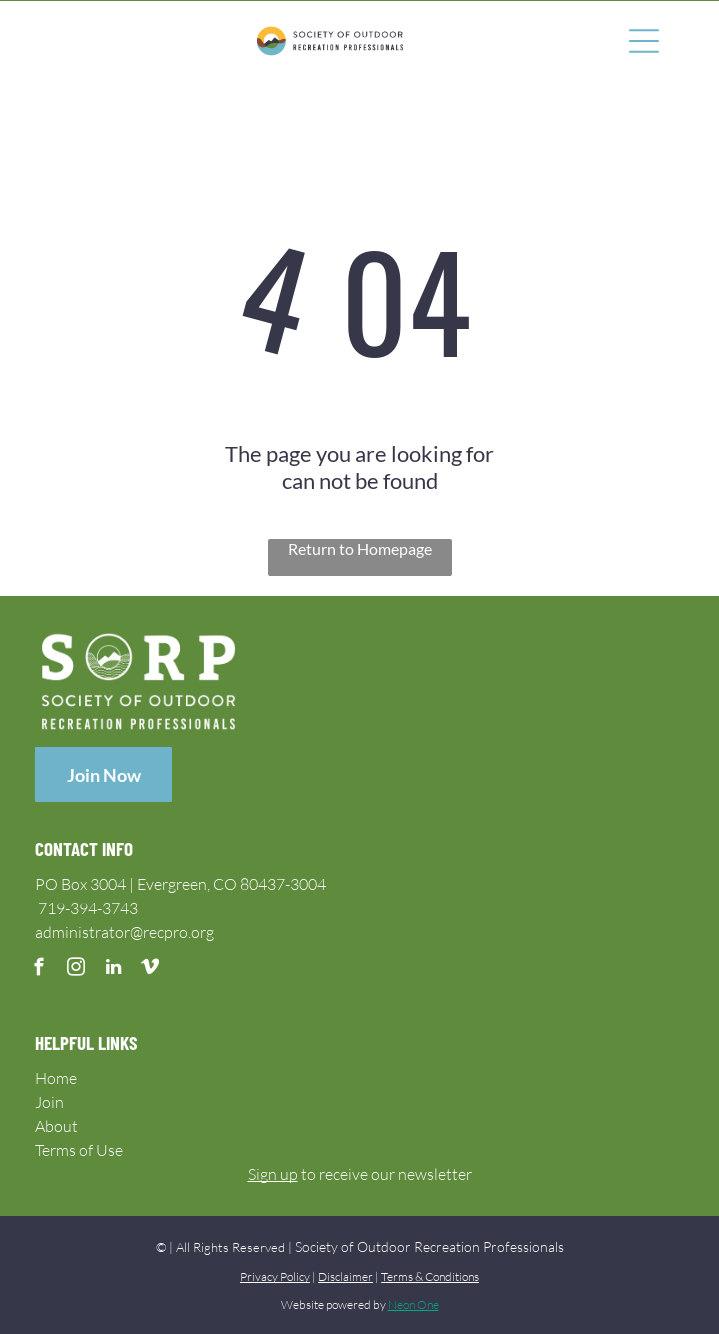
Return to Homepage (360, 548)
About (56, 1126)
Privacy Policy (275, 1276)
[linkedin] (113, 970)
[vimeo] (150, 970)
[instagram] (76, 970)
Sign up (273, 1174)
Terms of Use (79, 1150)
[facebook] (39, 970)
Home (56, 1078)
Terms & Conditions (430, 1276)
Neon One (413, 1304)
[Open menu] (644, 41)
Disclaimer (345, 1276)
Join (49, 1102)
